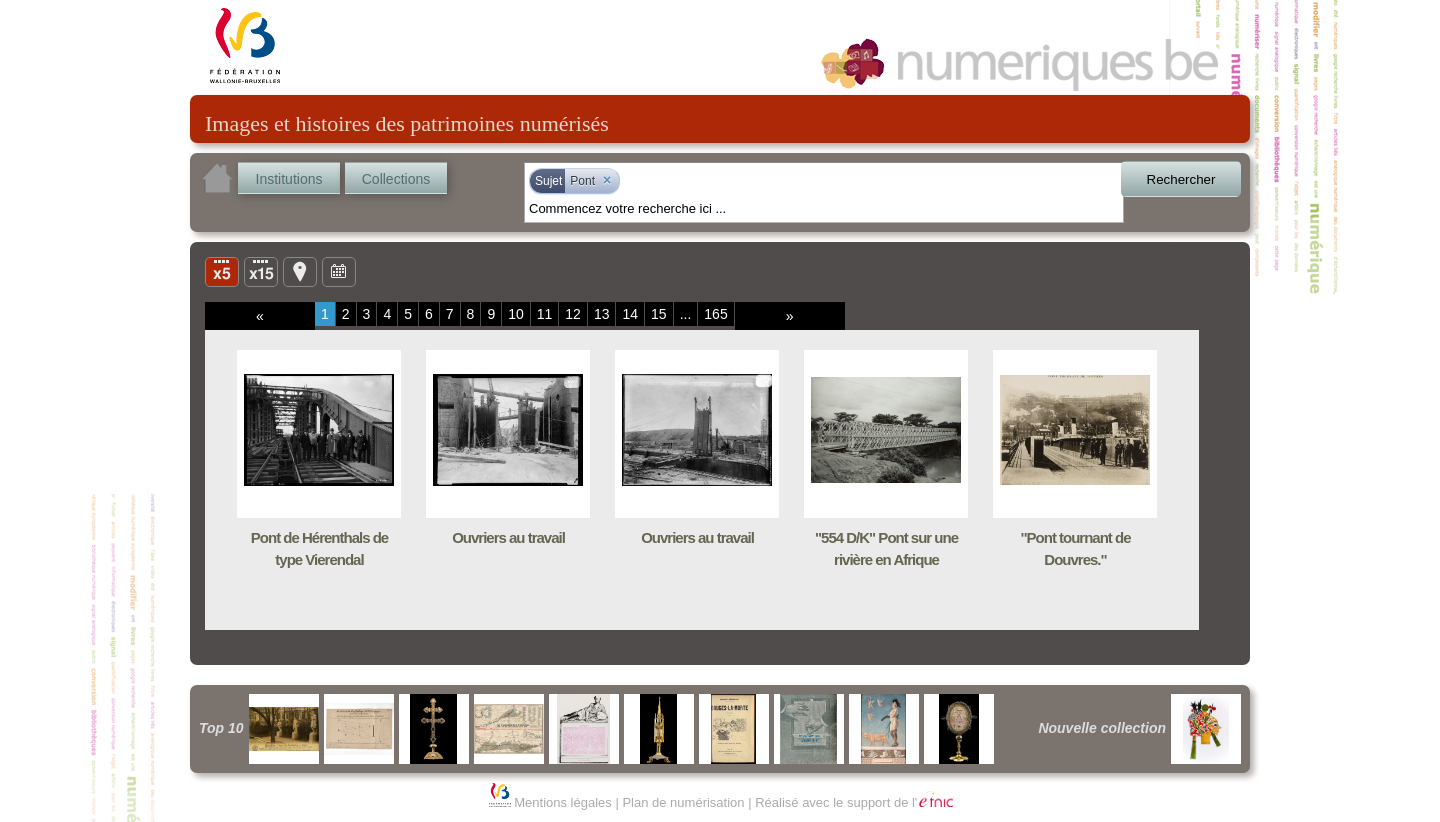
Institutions (289, 179)
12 (573, 314)
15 (659, 314)
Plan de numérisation (683, 802)
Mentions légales (563, 802)
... (686, 314)
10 (516, 314)
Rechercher (1181, 179)
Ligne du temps (339, 271)
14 (630, 314)
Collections (396, 179)
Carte (300, 271)
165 (715, 314)
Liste (261, 271)
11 (545, 314)
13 (602, 314)
